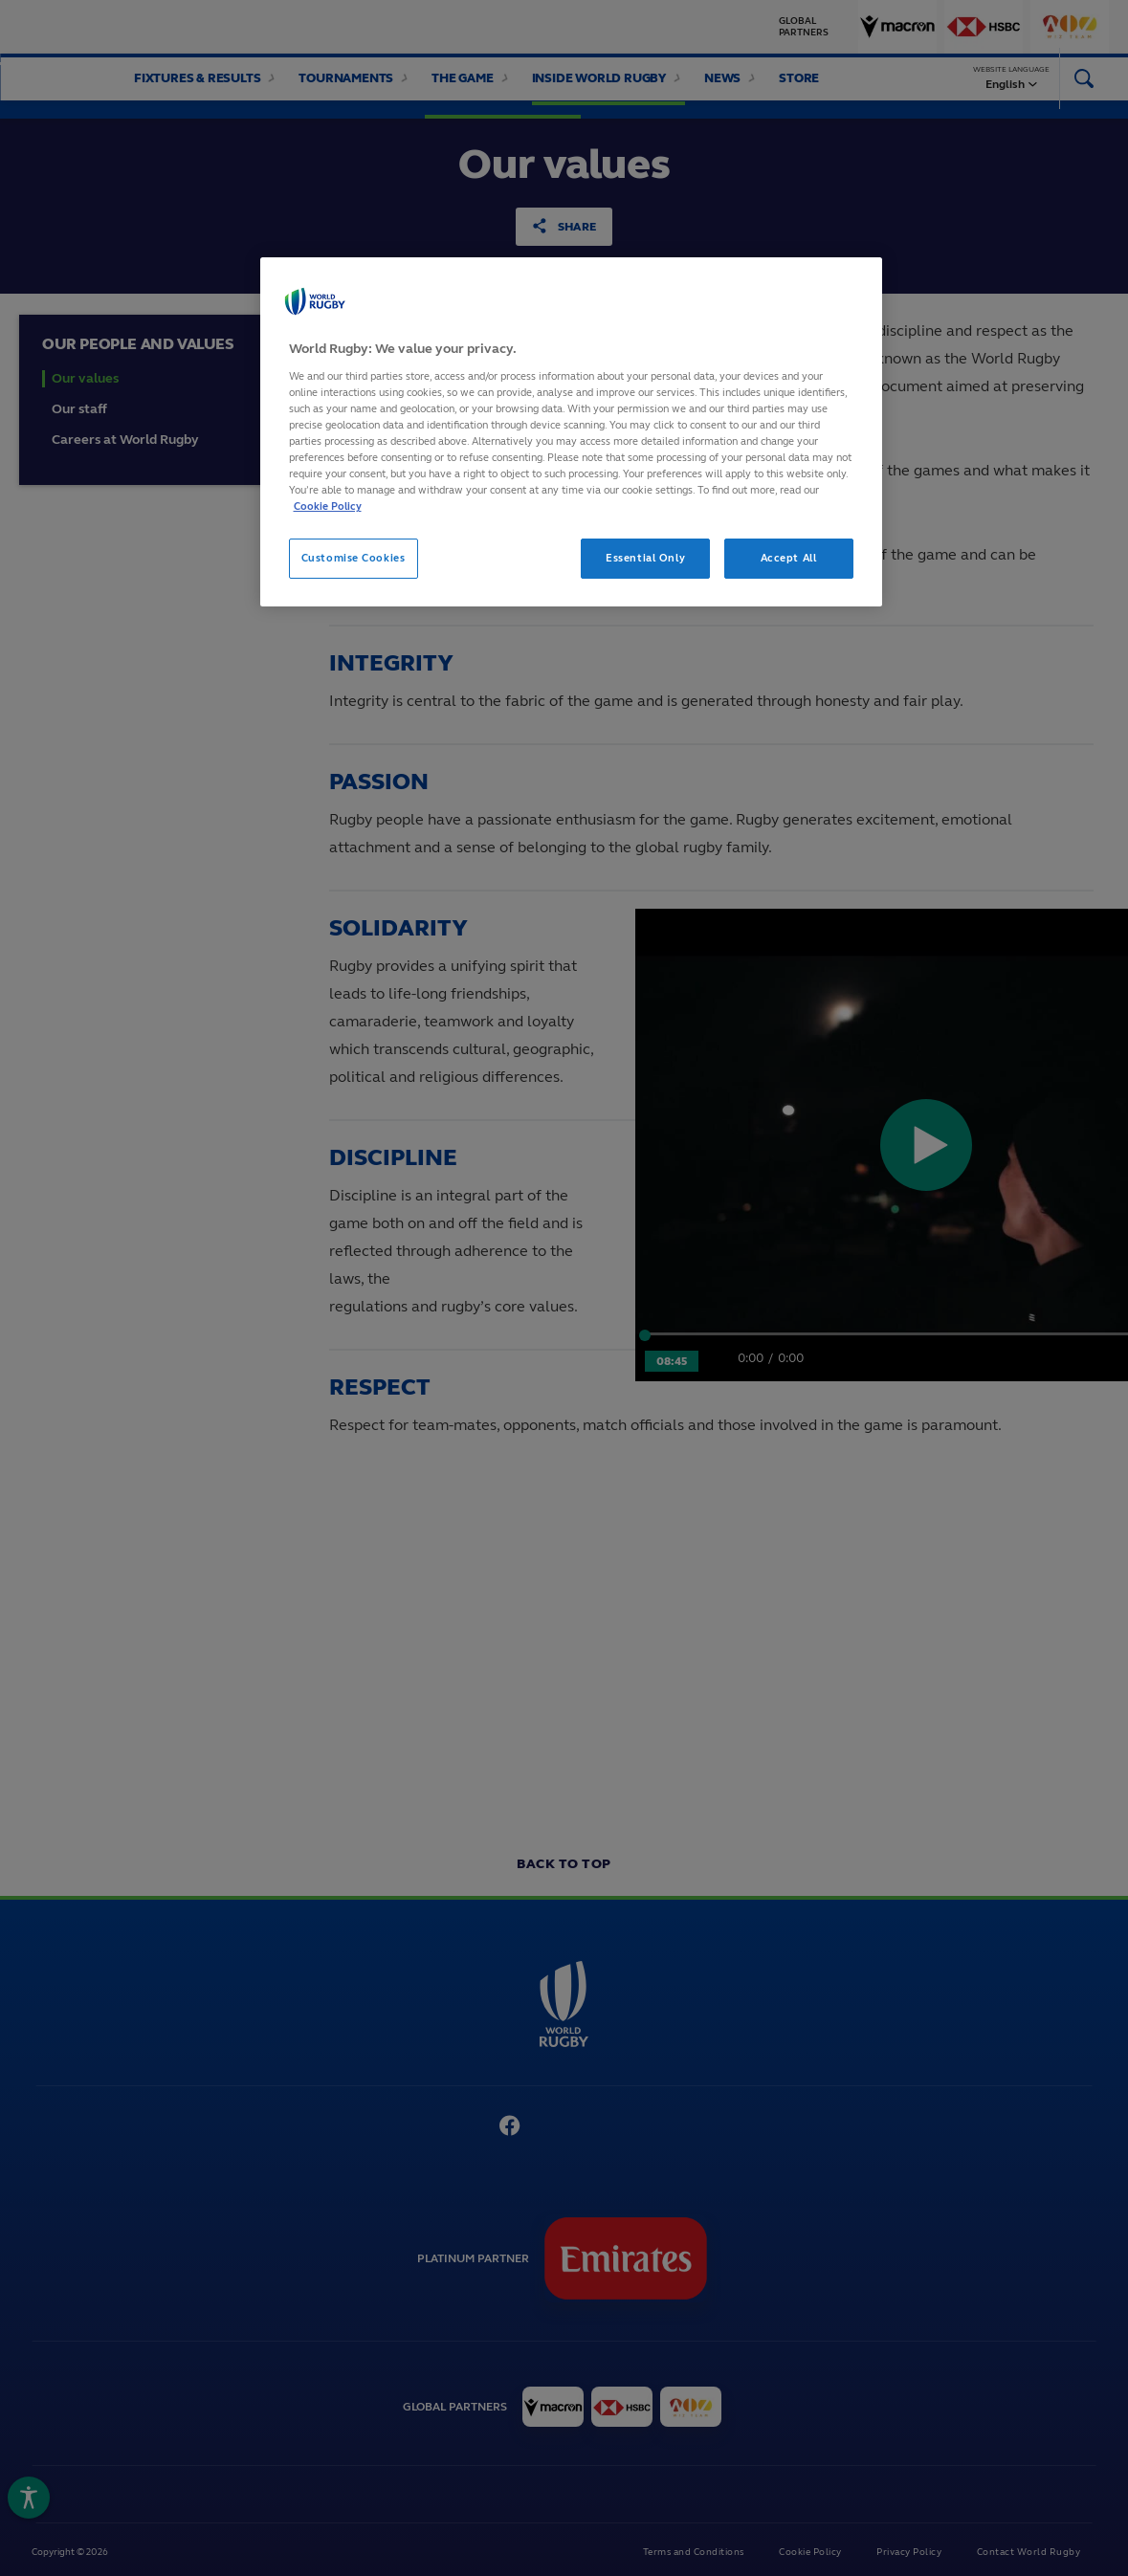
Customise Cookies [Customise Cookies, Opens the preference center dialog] (353, 557)
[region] (571, 431)
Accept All (789, 557)
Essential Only (645, 557)
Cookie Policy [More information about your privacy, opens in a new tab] (328, 506)
